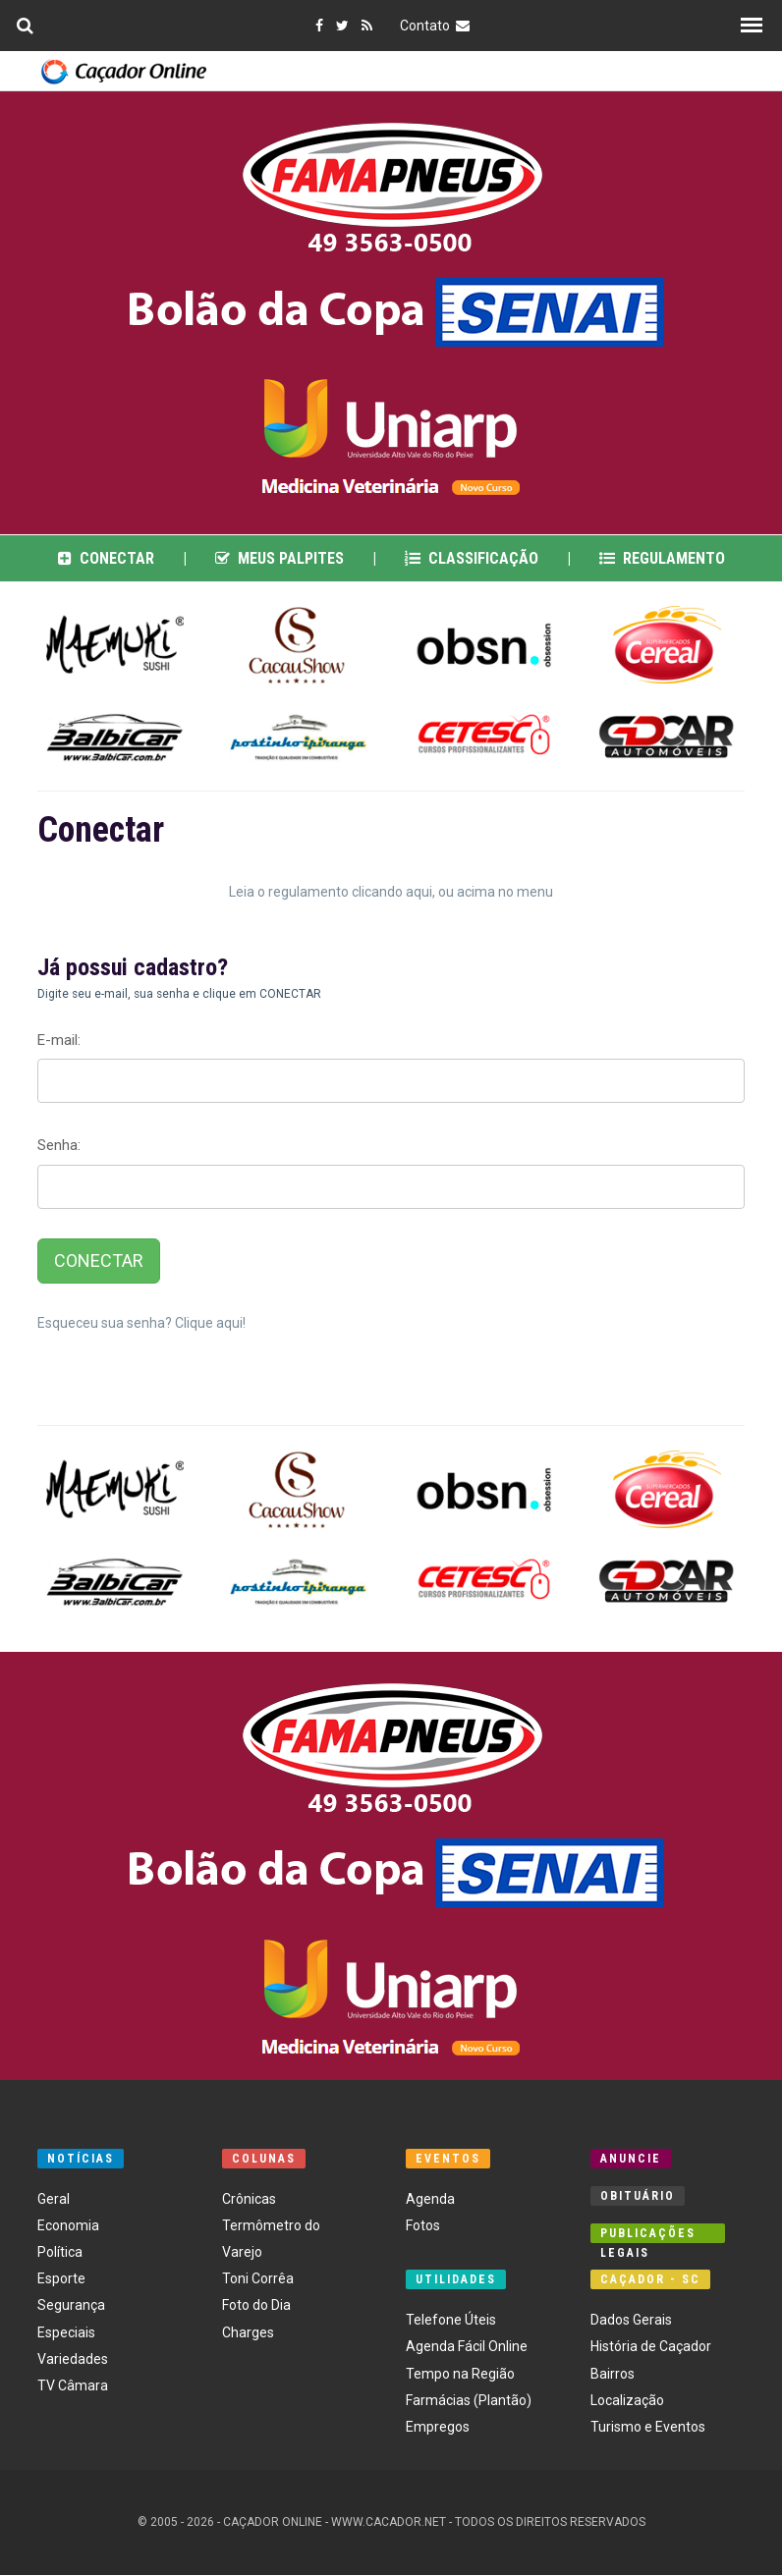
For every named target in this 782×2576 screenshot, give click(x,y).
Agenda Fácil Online (467, 2347)
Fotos (423, 2226)
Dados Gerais (631, 2321)
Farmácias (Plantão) (468, 2400)
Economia (68, 2226)
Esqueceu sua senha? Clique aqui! (141, 1324)
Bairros (612, 2374)
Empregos (438, 2428)
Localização (627, 2400)
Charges (248, 2332)
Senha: (59, 1146)
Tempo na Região (460, 2374)
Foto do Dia (256, 2306)
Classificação (471, 558)
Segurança (71, 2306)
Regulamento (662, 558)
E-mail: (59, 1041)
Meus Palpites (279, 558)
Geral (53, 2199)
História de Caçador (650, 2347)
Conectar (106, 558)
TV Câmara (72, 2386)
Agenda (430, 2199)
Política (60, 2253)
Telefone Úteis (451, 2321)
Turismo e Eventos (647, 2428)
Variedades (72, 2360)
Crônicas (249, 2199)
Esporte (61, 2279)
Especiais (66, 2332)
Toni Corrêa (258, 2279)
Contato (437, 25)
